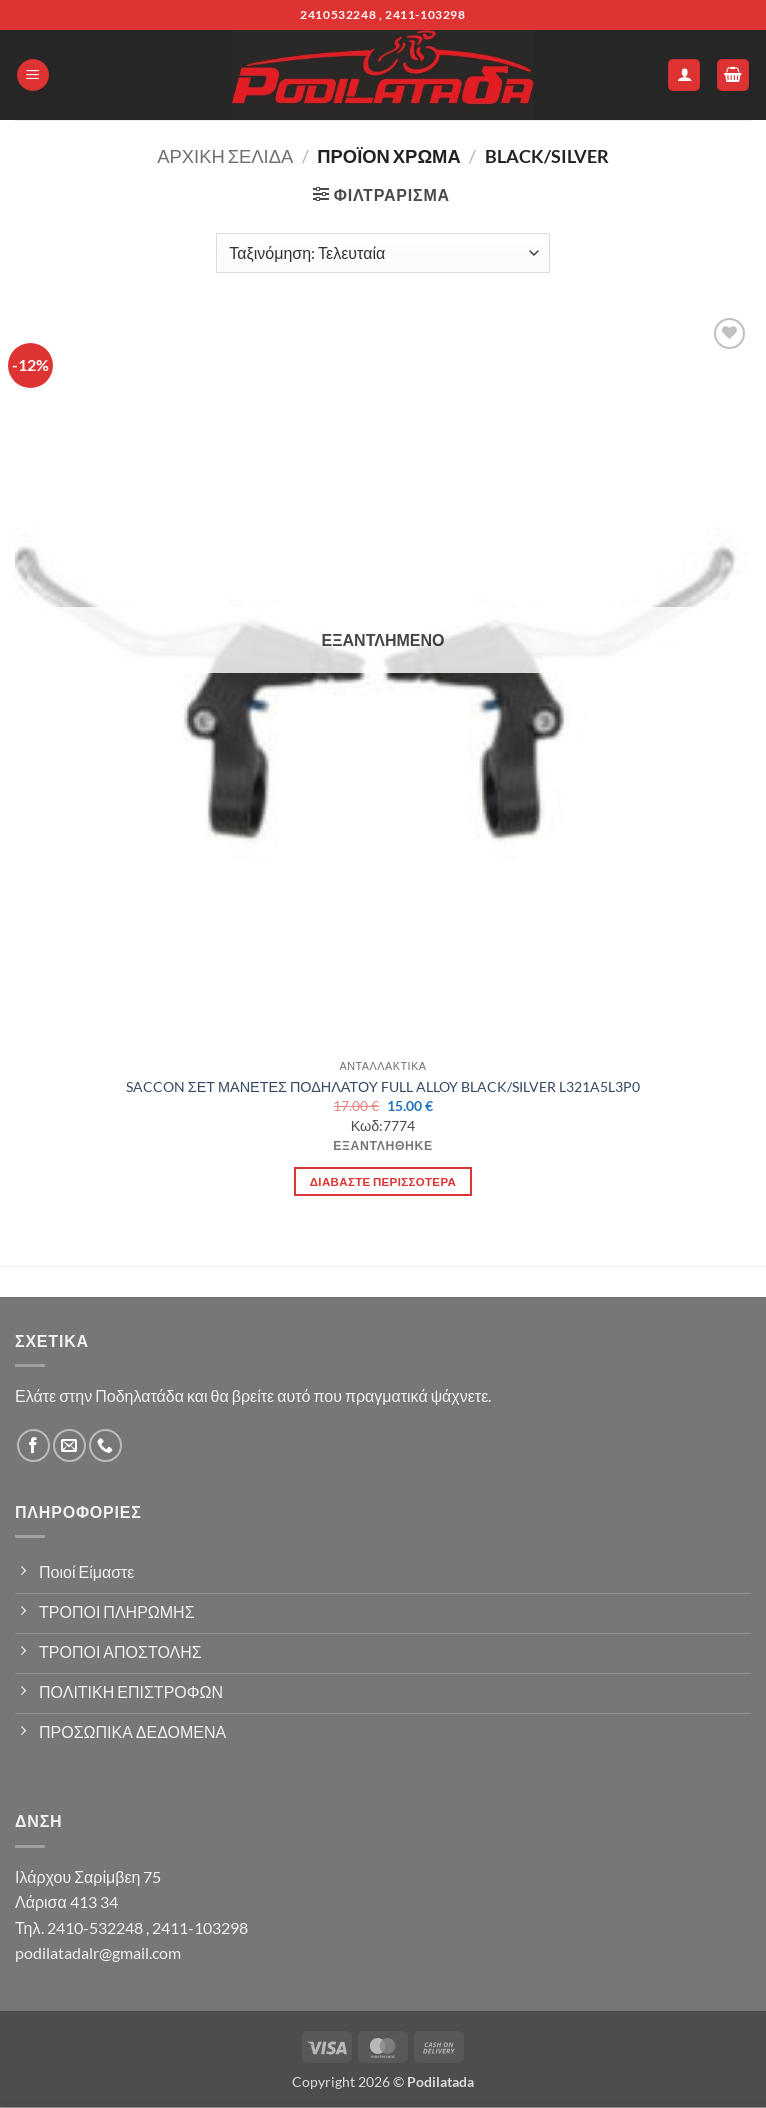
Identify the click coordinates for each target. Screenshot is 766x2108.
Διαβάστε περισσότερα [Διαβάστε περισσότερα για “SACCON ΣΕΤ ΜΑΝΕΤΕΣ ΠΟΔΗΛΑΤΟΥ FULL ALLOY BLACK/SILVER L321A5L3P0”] (383, 1181)
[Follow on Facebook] (33, 1445)
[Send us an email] (69, 1445)
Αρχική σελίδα (225, 156)
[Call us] (105, 1445)
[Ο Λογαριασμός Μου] (684, 75)
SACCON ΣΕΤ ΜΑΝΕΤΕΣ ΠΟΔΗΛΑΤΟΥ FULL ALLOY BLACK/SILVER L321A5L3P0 (383, 1086)
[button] (33, 75)
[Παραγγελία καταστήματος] (382, 253)
